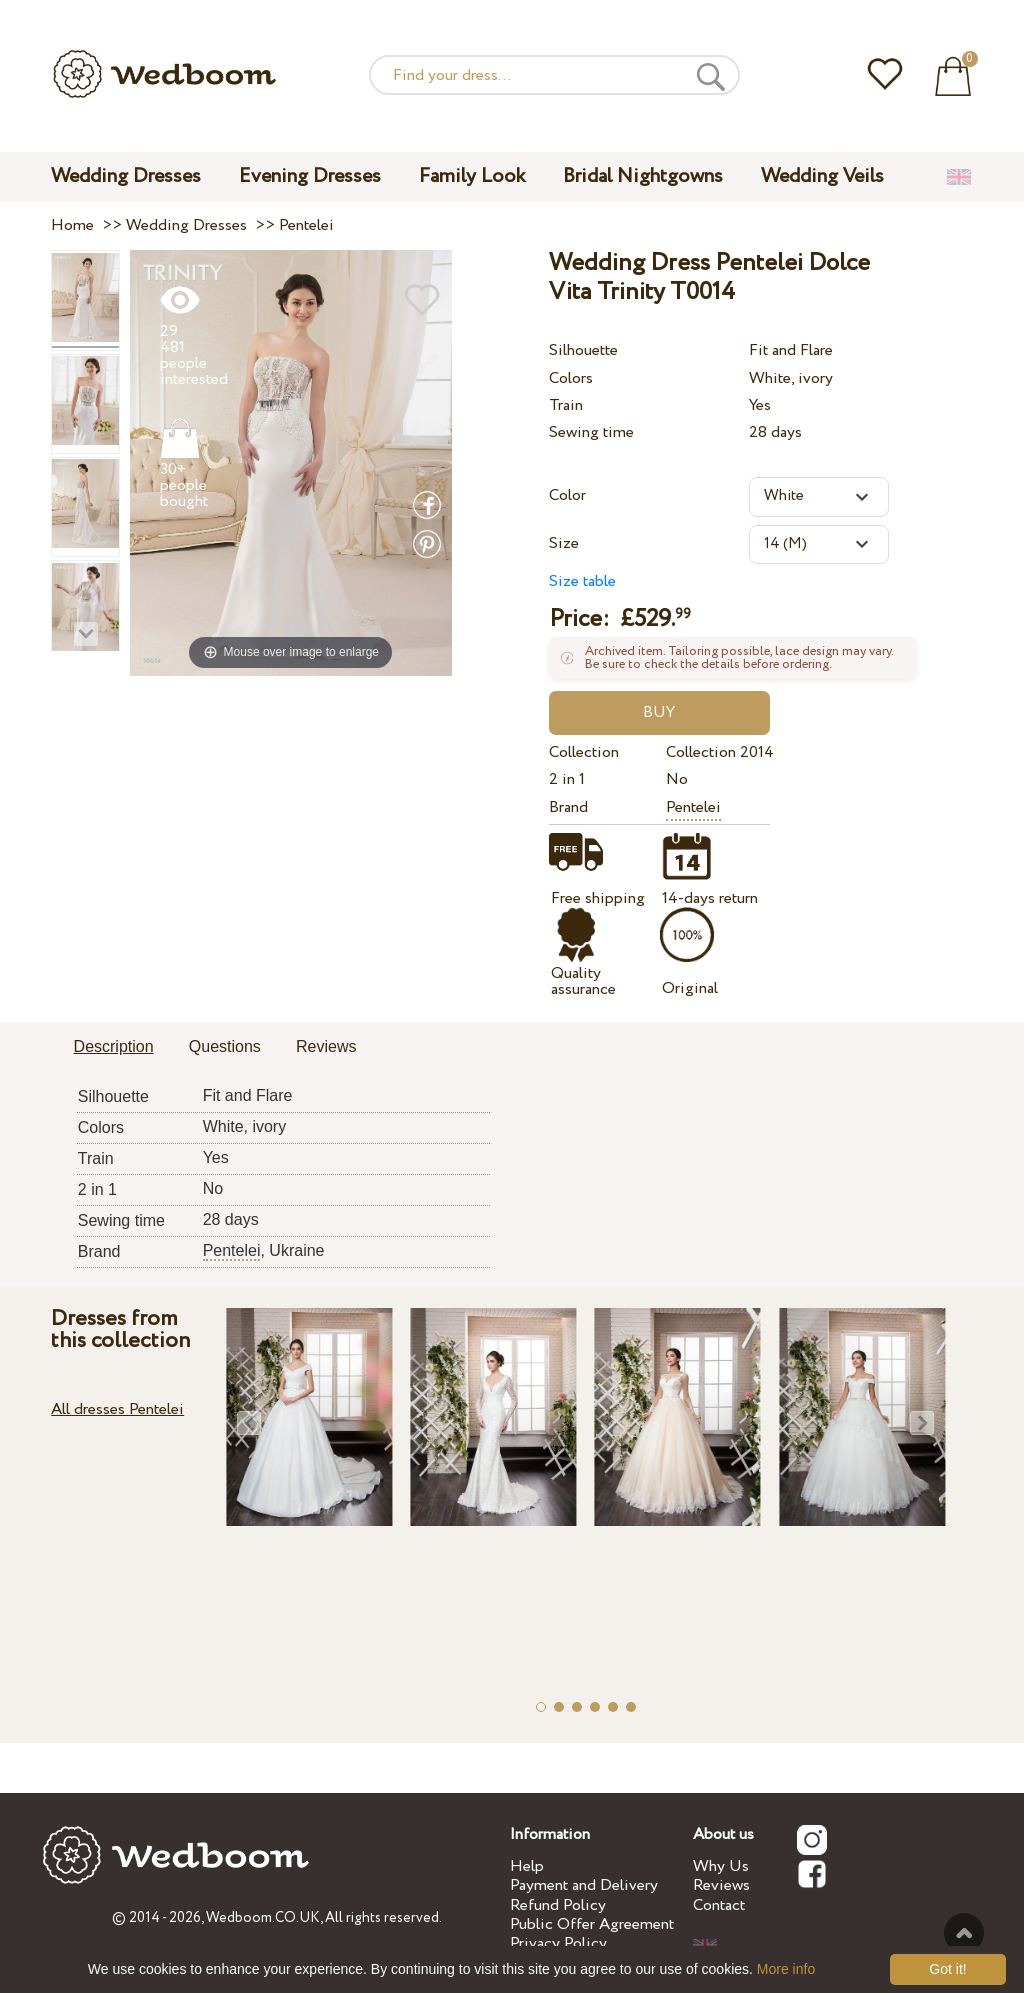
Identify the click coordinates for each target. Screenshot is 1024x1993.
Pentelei (693, 807)
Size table (582, 581)
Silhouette (583, 350)
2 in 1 (567, 779)
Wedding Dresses (126, 176)
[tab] (114, 1048)
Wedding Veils (822, 176)
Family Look (472, 176)
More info (786, 1969)
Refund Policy (558, 1905)
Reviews (721, 1885)
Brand (568, 807)
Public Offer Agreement (592, 1924)
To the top (964, 1933)
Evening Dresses (310, 176)
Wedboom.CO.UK (263, 1918)
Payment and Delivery (584, 1885)
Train (566, 405)
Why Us (721, 1866)
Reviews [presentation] (326, 1046)
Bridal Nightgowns (643, 176)
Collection (584, 752)
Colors (571, 378)
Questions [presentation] (225, 1046)
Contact (719, 1905)
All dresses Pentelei (117, 1409)
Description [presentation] (114, 1046)
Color (567, 495)
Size (564, 543)
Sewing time (591, 432)
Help (527, 1866)
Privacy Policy (558, 1943)
